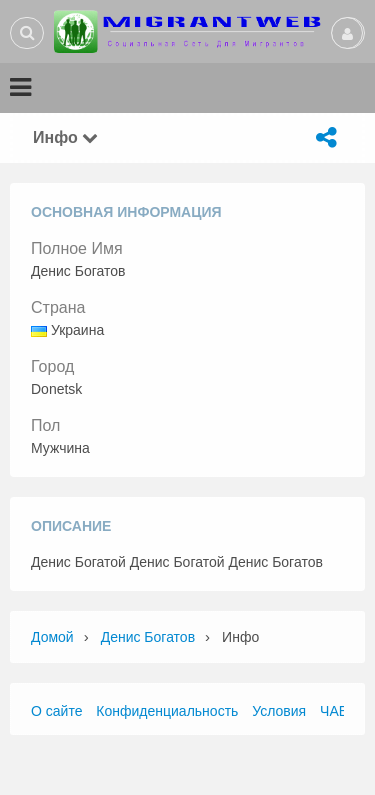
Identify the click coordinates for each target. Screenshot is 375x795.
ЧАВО (339, 711)
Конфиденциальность (167, 711)
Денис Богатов (148, 637)
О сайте (56, 711)
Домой (52, 637)
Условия (279, 711)
